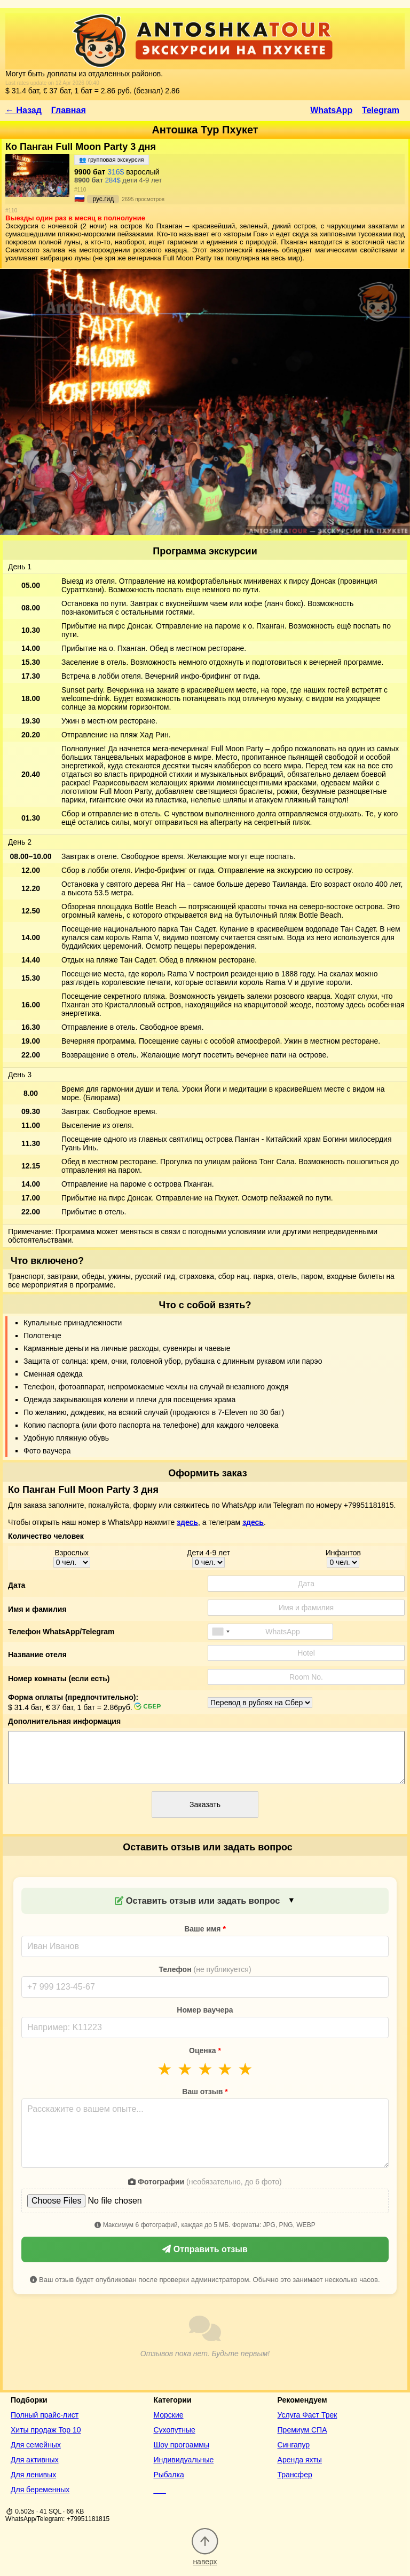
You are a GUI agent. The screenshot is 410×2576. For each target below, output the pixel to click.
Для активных (35, 2459)
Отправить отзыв (205, 2249)
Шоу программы (181, 2444)
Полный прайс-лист (44, 2415)
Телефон (205, 1969)
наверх (205, 2557)
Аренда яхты (300, 2459)
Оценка (205, 2050)
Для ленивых (33, 2474)
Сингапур (294, 2444)
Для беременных (40, 2489)
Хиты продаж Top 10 (46, 2430)
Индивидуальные (183, 2459)
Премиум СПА (302, 2430)
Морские (168, 2415)
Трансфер (295, 2474)
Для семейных (36, 2444)
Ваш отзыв (204, 2091)
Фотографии (205, 2181)
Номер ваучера (205, 2010)
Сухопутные (174, 2430)
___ (159, 2489)
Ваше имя (205, 1929)
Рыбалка (168, 2474)
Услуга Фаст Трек (307, 2415)
